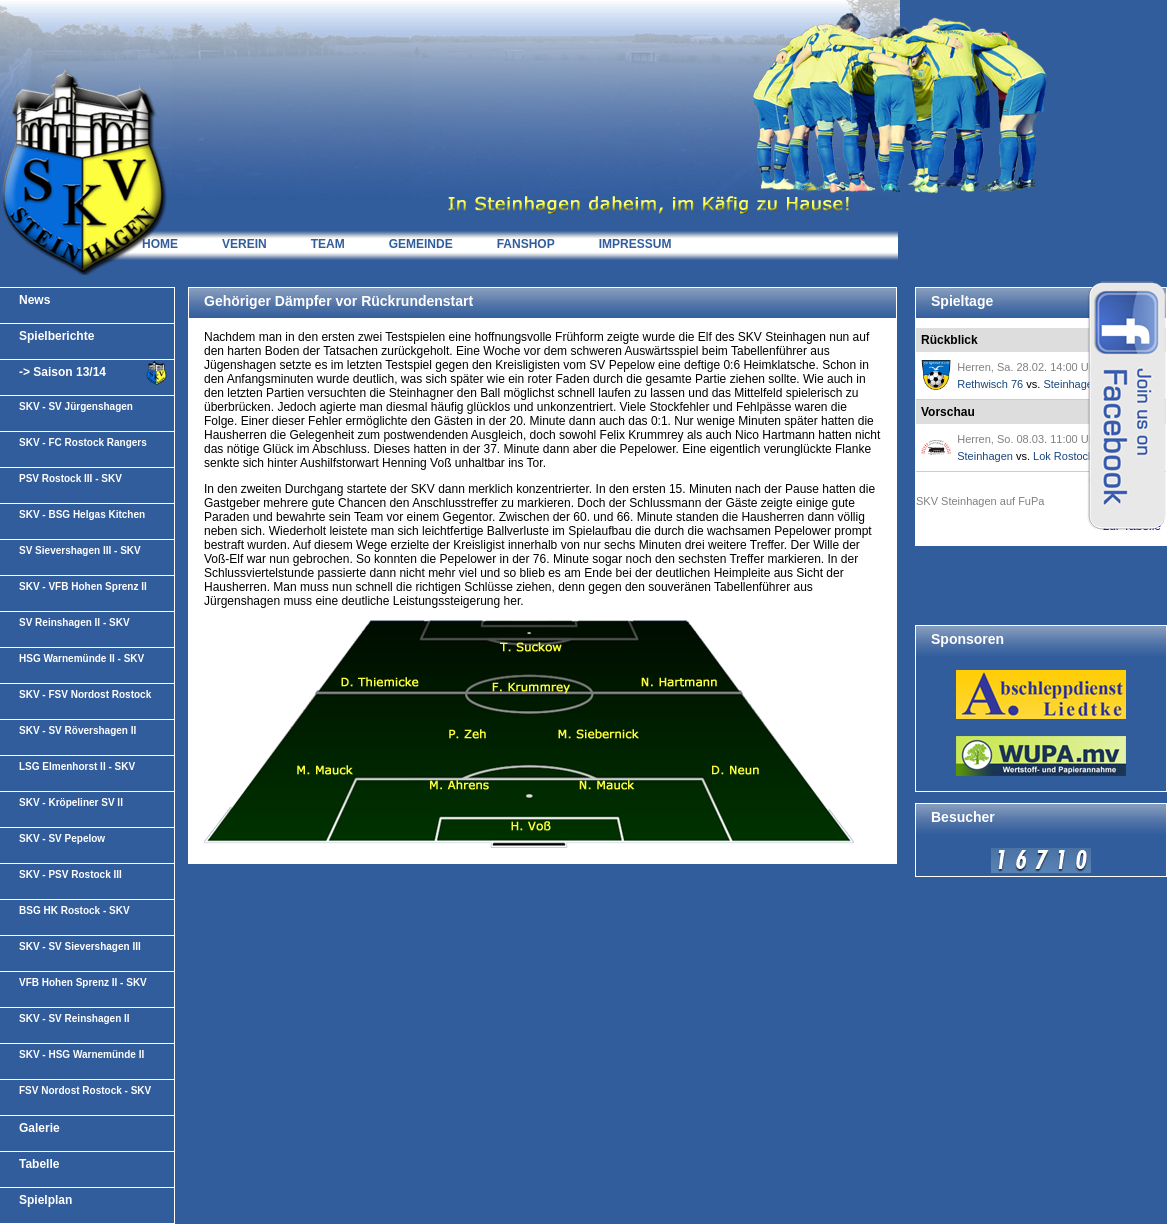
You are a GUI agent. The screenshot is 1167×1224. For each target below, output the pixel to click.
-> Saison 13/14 (62, 372)
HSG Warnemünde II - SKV (81, 658)
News (34, 300)
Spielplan (45, 1200)
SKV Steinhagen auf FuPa (980, 501)
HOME (160, 244)
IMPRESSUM (635, 244)
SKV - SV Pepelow (62, 838)
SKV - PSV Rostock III (70, 874)
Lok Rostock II (1068, 456)
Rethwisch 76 (990, 384)
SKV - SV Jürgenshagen (76, 406)
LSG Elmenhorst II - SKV (77, 766)
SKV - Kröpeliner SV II (71, 802)
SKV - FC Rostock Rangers (83, 442)
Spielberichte (56, 336)
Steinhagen (1071, 384)
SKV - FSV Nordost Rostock (85, 694)
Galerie (39, 1128)
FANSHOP (526, 244)
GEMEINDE (421, 244)
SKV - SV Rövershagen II (77, 730)
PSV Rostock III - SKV (70, 478)
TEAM (328, 244)
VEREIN (244, 244)
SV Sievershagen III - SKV (80, 550)
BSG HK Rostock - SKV (74, 910)
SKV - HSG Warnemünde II (81, 1054)
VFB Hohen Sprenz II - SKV (83, 982)
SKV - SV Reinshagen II (74, 1018)
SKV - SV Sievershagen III (80, 946)
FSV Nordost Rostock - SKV (85, 1090)
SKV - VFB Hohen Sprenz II (83, 586)
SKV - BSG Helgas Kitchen (82, 514)
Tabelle (39, 1164)
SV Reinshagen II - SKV (74, 622)
